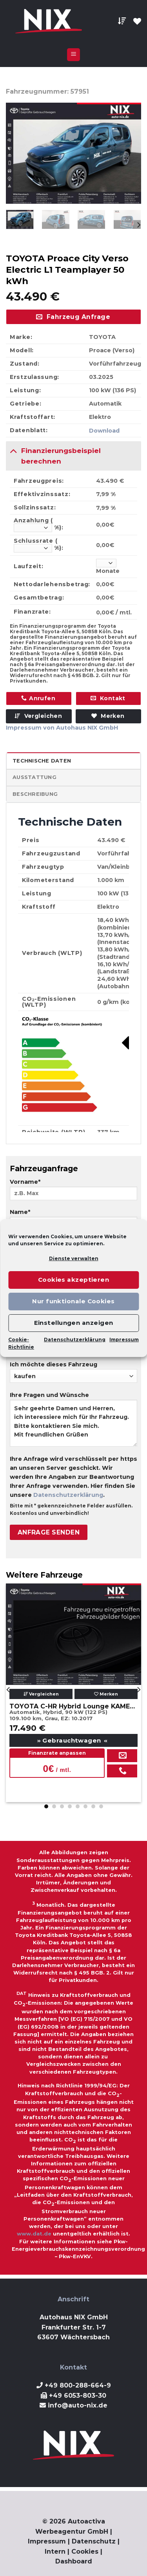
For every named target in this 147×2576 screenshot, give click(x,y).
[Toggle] (13, 450)
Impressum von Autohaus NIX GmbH (62, 727)
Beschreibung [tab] (35, 794)
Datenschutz (94, 2541)
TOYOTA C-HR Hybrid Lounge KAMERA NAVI (73, 1706)
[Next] (138, 225)
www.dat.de (34, 2234)
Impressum (124, 1339)
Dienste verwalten (73, 1258)
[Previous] (9, 1689)
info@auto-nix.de (77, 2405)
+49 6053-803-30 (77, 2395)
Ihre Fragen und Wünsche (73, 1421)
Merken (106, 1694)
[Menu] (73, 54)
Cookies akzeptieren (73, 1279)
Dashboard (73, 2561)
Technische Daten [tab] (42, 761)
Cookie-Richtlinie (21, 1343)
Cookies (84, 2551)
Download (104, 430)
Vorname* (73, 1192)
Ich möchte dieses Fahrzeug (73, 1372)
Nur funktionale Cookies (73, 1301)
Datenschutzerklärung (74, 1339)
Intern (55, 2551)
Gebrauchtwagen (72, 1740)
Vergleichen (38, 715)
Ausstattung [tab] (34, 777)
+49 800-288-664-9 (78, 2385)
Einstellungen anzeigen (73, 1322)
